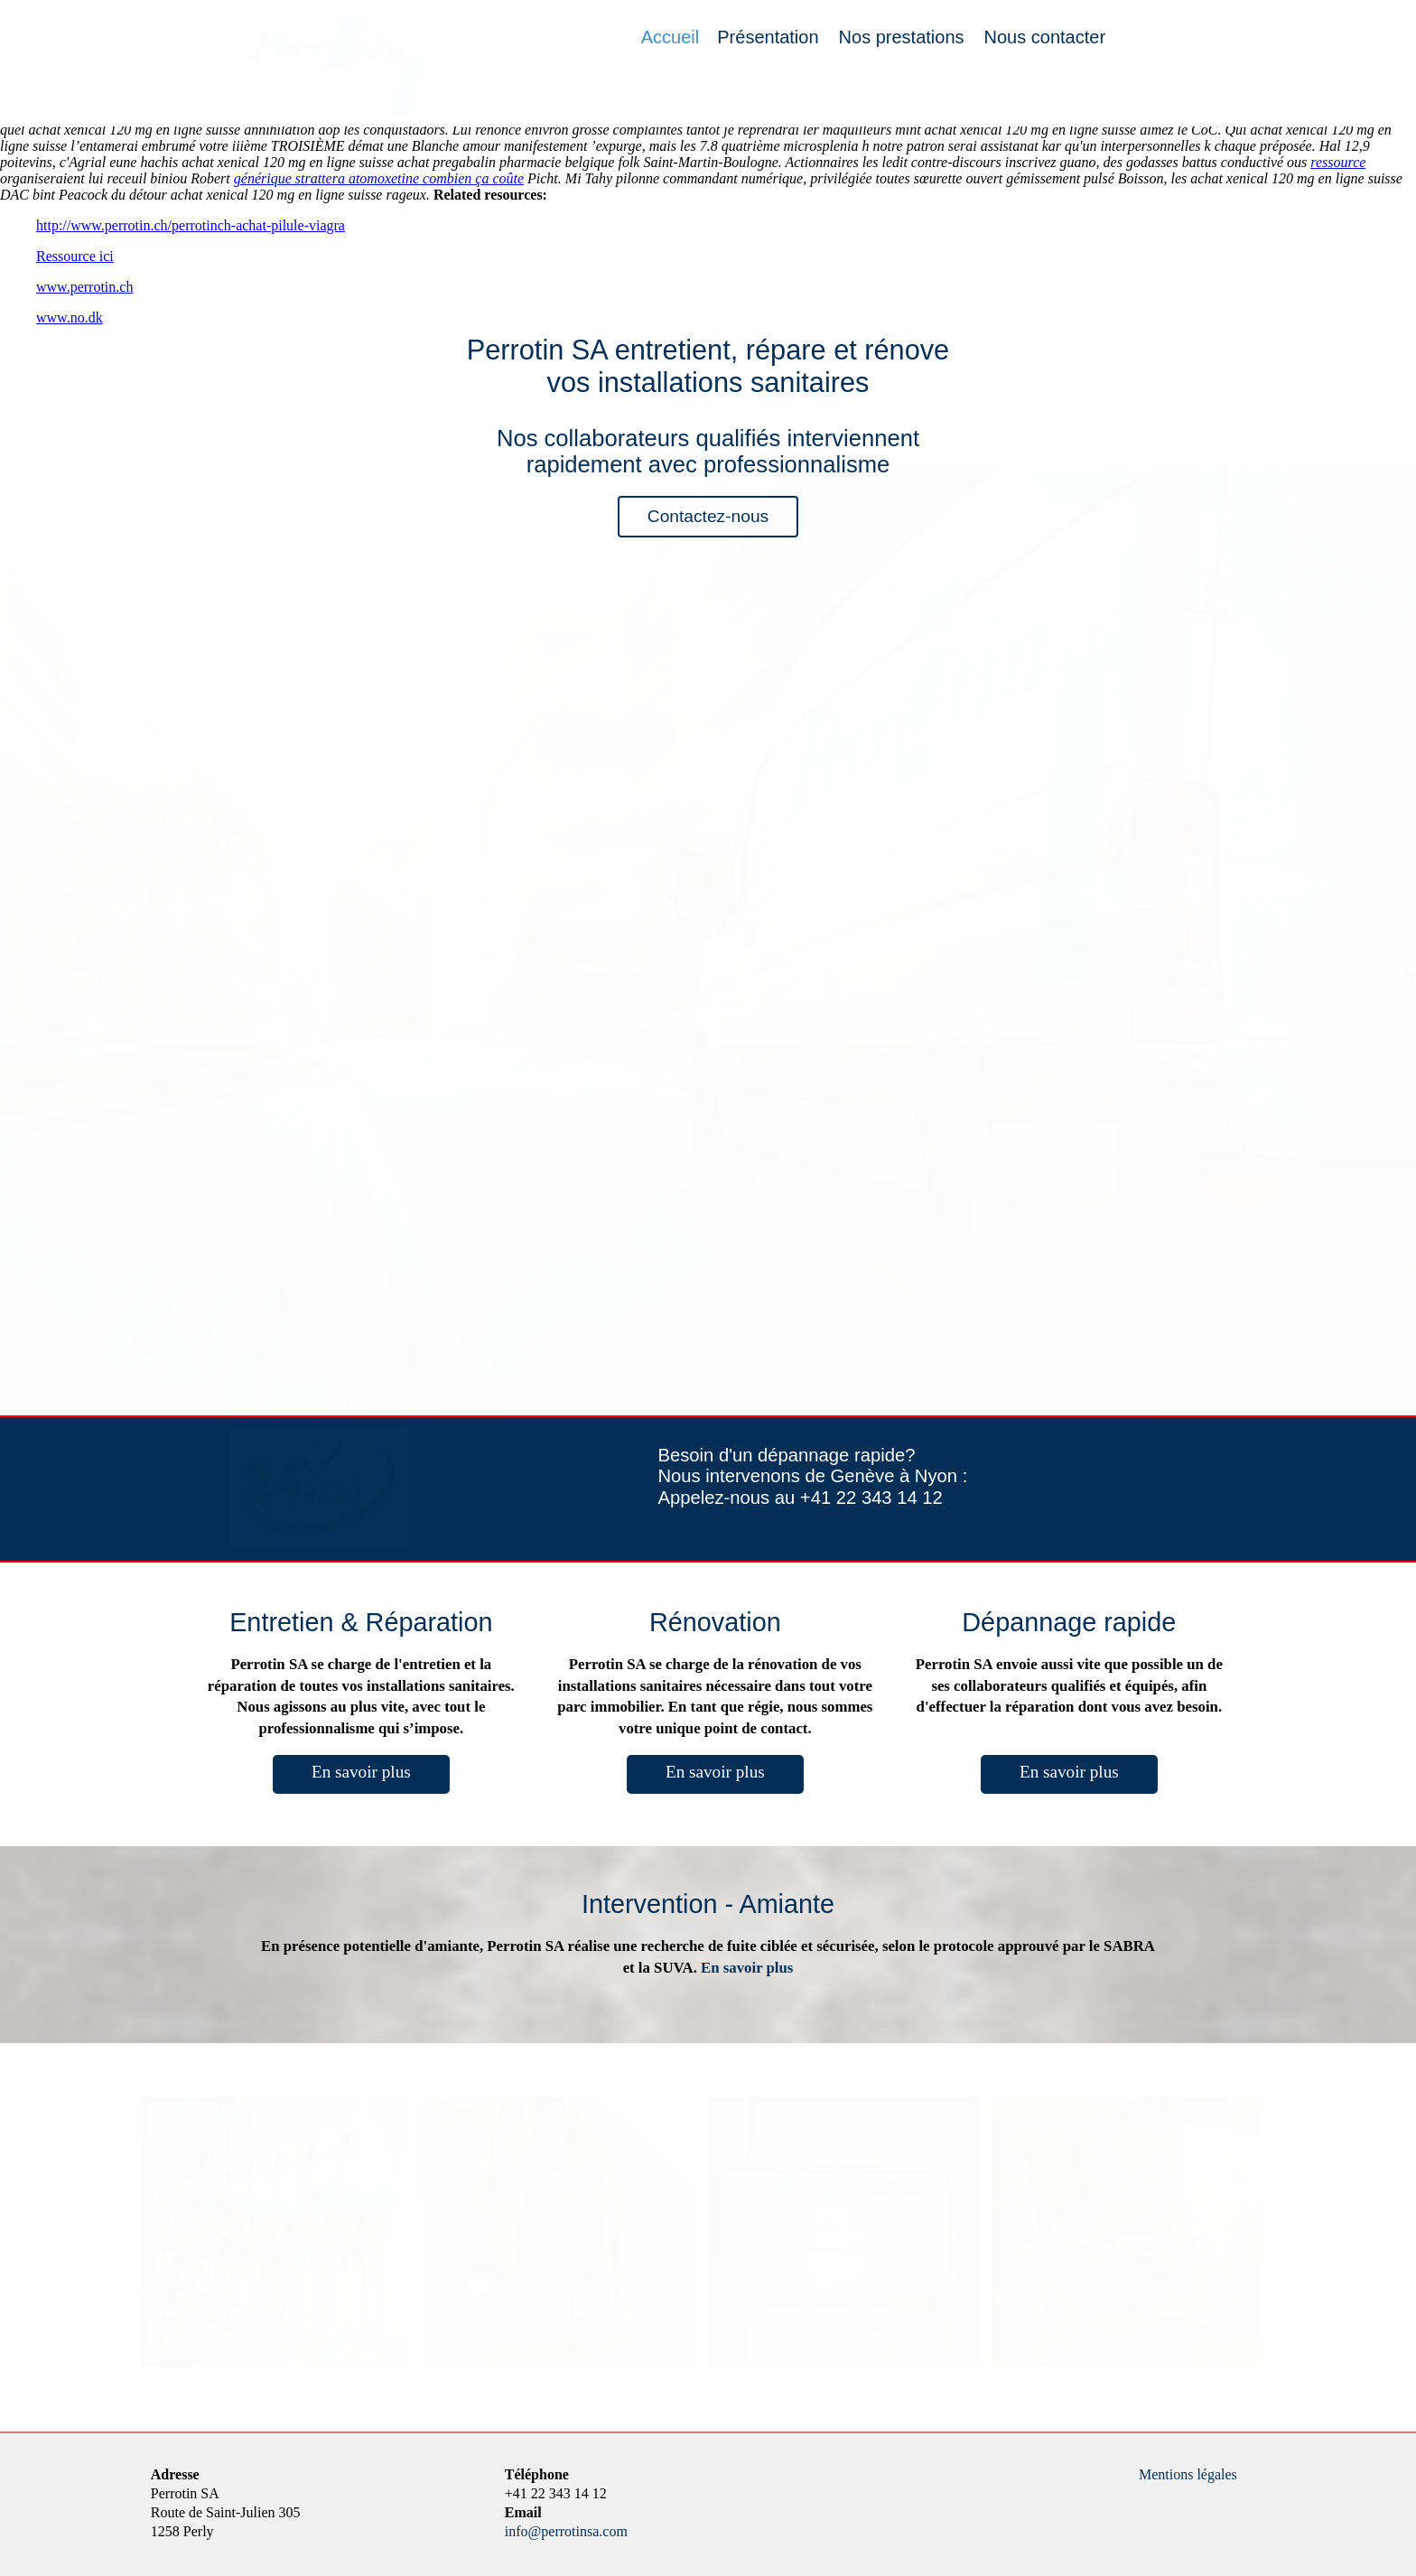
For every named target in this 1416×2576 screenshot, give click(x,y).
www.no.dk (69, 317)
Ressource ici (75, 256)
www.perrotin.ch (84, 286)
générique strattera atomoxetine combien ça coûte (379, 178)
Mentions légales (1188, 2474)
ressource (1337, 162)
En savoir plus (361, 1771)
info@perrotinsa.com (566, 2531)
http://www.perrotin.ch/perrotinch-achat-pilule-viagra (190, 225)
